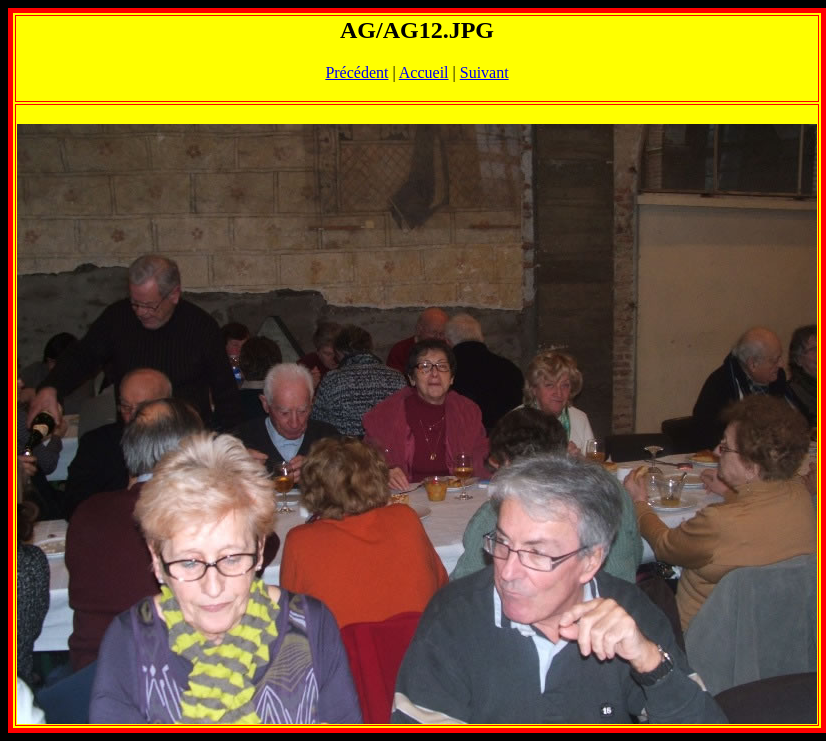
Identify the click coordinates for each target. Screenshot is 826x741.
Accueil (424, 72)
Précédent (356, 72)
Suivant (484, 72)
